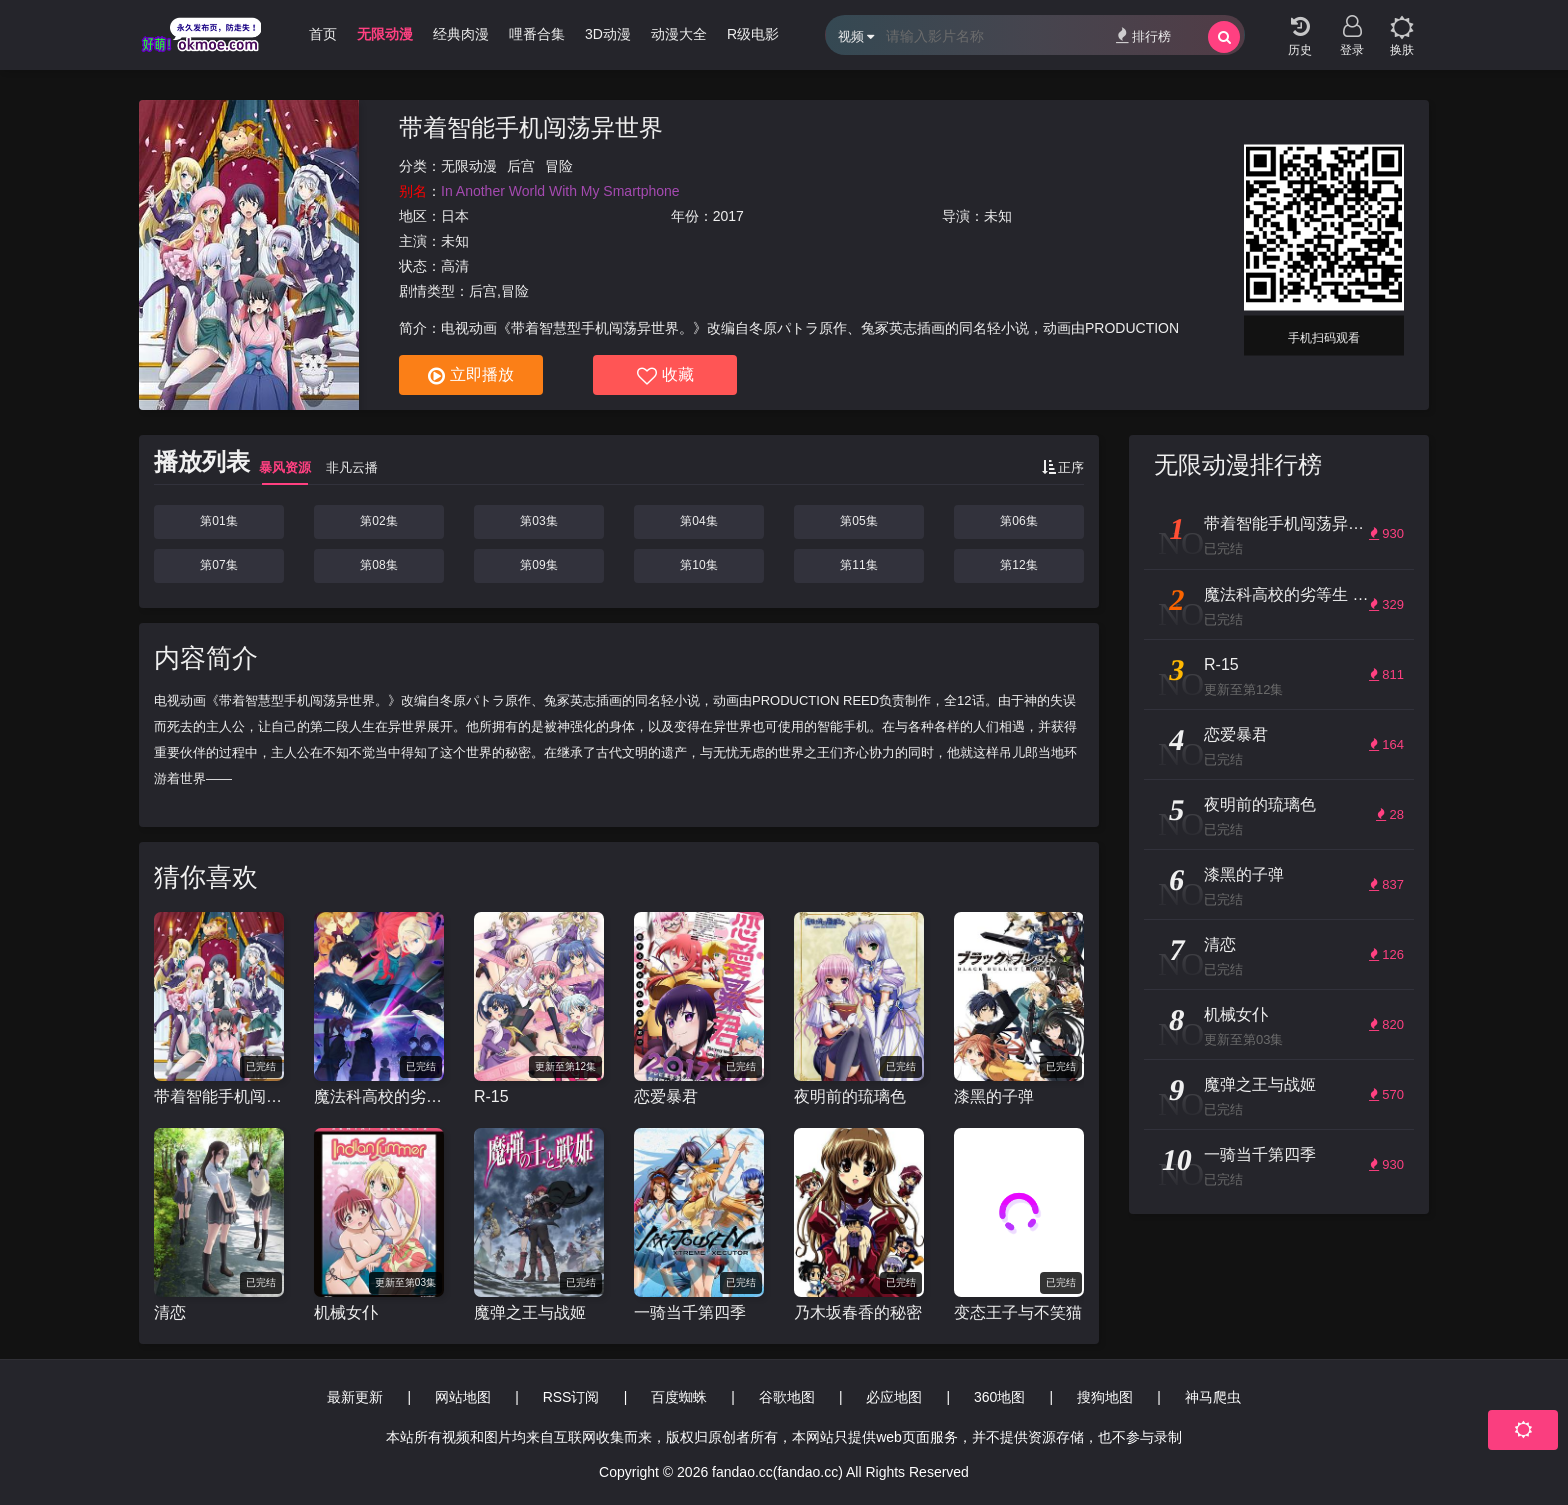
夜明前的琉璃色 (850, 1096)
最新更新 (355, 1397)
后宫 (521, 166)
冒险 (559, 166)
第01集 (218, 521)
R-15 (491, 1096)
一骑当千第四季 (690, 1312)
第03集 (538, 521)
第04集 (698, 521)
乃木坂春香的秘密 (858, 1312)
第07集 (218, 565)
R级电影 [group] (753, 34)
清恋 (170, 1312)
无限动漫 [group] (385, 34)
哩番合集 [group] (537, 34)
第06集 (1018, 521)
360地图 (999, 1397)
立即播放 (471, 376)
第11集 (858, 565)
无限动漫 (469, 166)
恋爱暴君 (666, 1096)
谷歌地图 (787, 1397)
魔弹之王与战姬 (530, 1312)
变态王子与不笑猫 (1018, 1312)
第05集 (858, 521)
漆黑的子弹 (994, 1096)
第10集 (698, 565)
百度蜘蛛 (679, 1397)
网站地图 (463, 1397)
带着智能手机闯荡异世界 (531, 127)
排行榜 (1143, 35)
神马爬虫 (1213, 1397)
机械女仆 (346, 1312)
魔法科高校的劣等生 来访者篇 (379, 1096)
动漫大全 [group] (679, 34)
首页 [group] (323, 34)
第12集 (1018, 565)
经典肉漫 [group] (461, 34)
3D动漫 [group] (608, 34)
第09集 (538, 565)
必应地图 (894, 1397)
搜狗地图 (1105, 1397)
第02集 (378, 521)
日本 (455, 216)
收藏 (665, 376)
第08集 (378, 565)
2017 (728, 216)
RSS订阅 (571, 1397)
